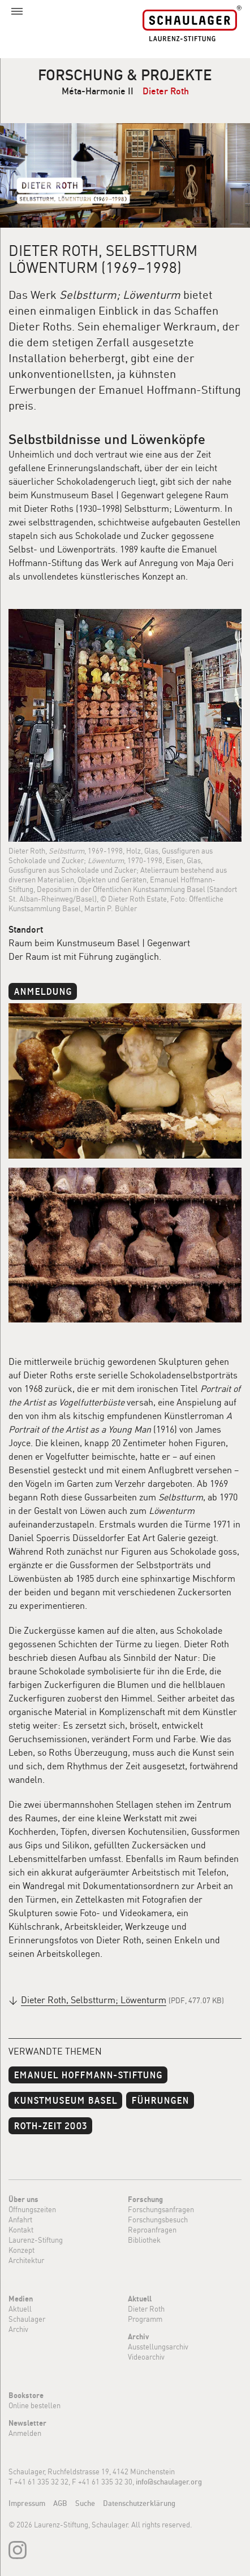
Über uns (23, 2199)
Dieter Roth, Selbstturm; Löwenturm (93, 1999)
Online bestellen (34, 2405)
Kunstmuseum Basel (65, 2099)
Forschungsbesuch (158, 2219)
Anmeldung (43, 990)
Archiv (18, 2329)
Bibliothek (144, 2239)
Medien (20, 2298)
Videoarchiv (146, 2356)
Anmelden (24, 2433)
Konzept (21, 2250)
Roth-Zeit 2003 (50, 2124)
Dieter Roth (166, 91)
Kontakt (20, 2229)
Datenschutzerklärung (139, 2503)
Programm (145, 2318)
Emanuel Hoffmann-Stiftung (88, 2074)
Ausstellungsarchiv (158, 2346)
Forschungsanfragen (161, 2209)
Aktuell (20, 2308)
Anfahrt (20, 2219)
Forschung (145, 2199)
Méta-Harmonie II (97, 91)
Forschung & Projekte (125, 75)
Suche (85, 2503)
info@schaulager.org (169, 2481)
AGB (60, 2503)
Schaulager (26, 2318)
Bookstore (26, 2395)
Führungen (160, 2099)
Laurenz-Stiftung (35, 2239)
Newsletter (27, 2422)
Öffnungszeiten (32, 2209)
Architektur (26, 2260)
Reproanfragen (152, 2229)
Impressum (26, 2503)
